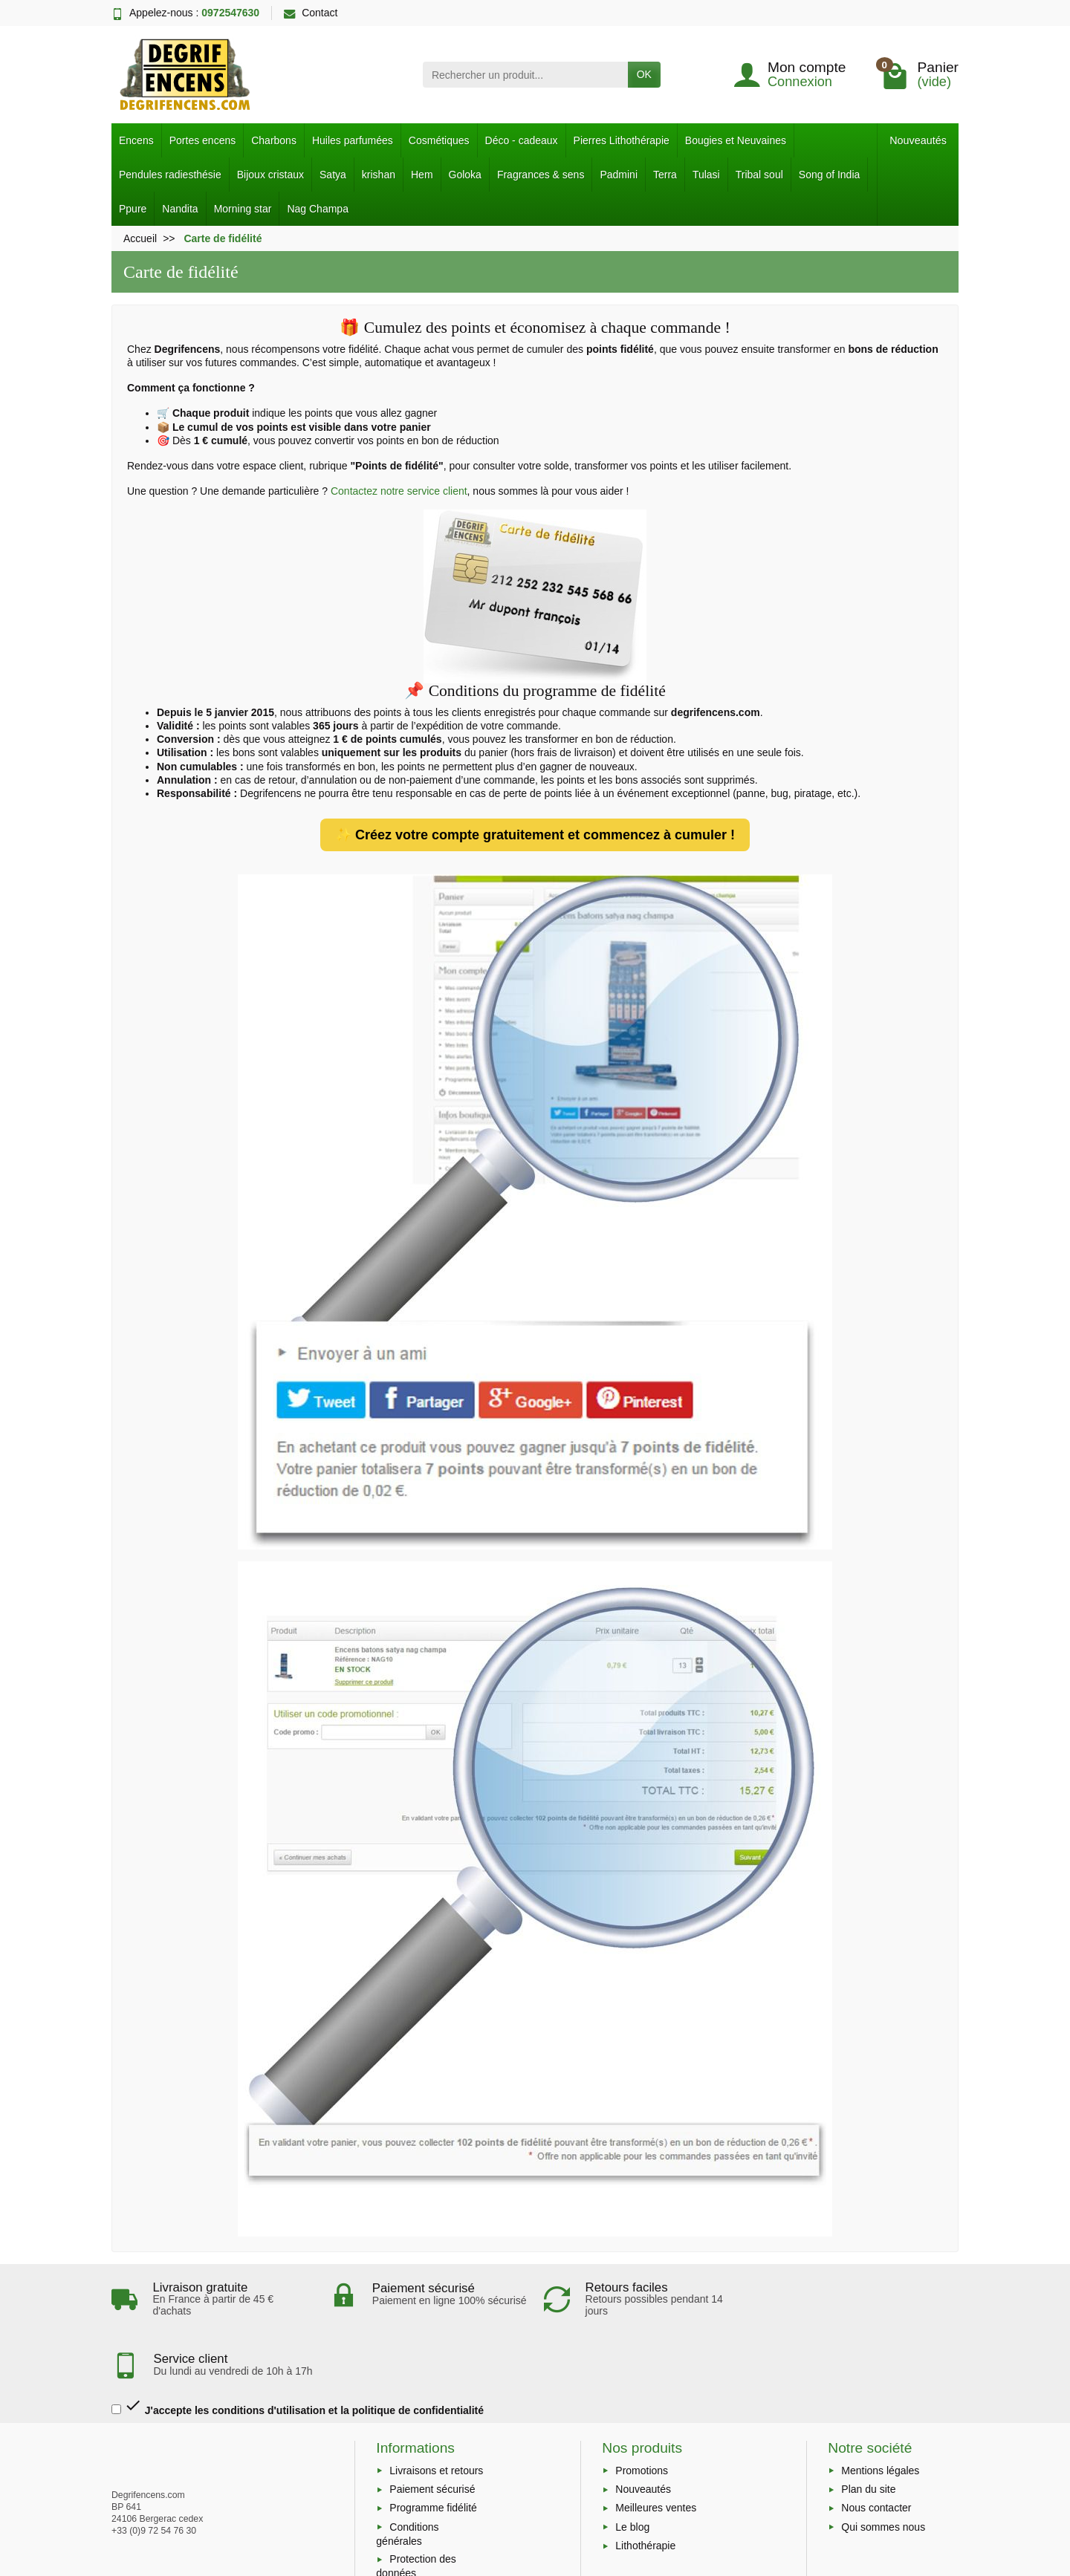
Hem (422, 174)
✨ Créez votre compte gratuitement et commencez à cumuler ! (535, 834)
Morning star (243, 209)
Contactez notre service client (399, 491)
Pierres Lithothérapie (621, 140)
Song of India (829, 174)
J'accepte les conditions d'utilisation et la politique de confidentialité (297, 2345)
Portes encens (202, 140)
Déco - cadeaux (521, 140)
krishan (378, 174)
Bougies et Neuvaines (735, 140)
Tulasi (706, 174)
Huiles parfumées (352, 140)
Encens (136, 140)
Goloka (465, 174)
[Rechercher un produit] (525, 74)
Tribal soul (759, 174)
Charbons (273, 140)
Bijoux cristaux (270, 174)
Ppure (132, 209)
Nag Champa (317, 209)
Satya (333, 174)
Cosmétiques (439, 140)
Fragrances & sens (541, 174)
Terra (665, 174)
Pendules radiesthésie (170, 174)
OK (644, 74)
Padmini (619, 174)
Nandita (180, 209)
